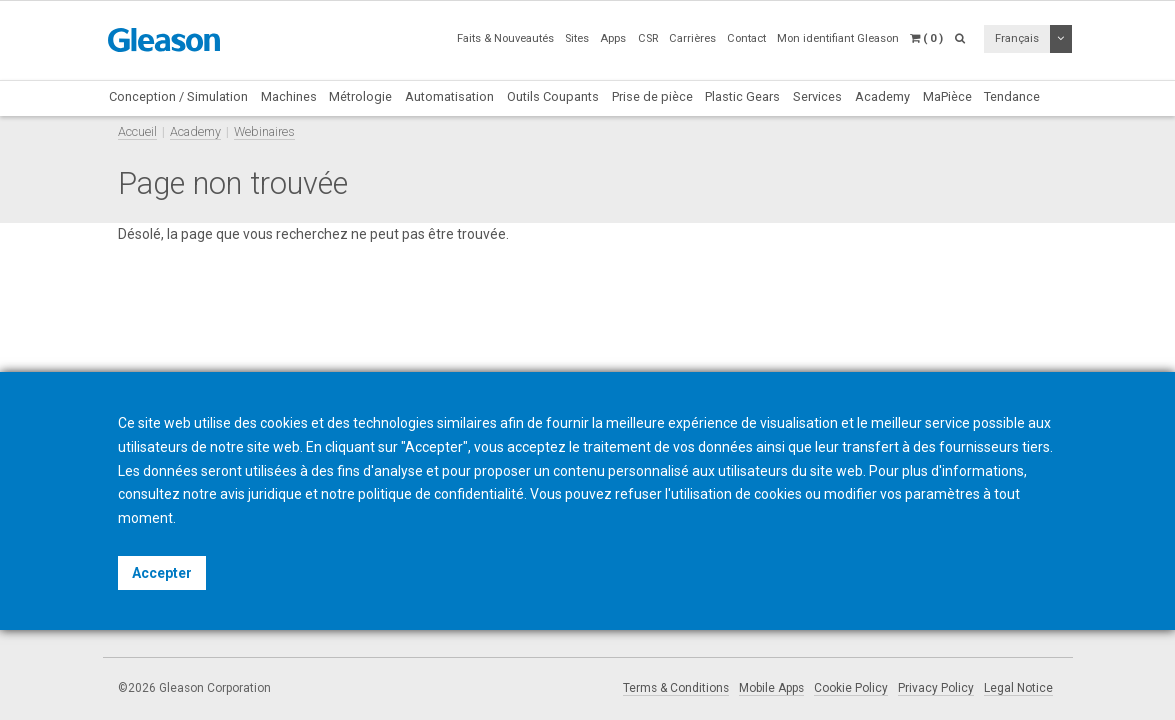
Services (817, 96)
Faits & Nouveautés (505, 38)
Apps (613, 38)
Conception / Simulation (178, 96)
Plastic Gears (742, 96)
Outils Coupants (553, 96)
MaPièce (947, 96)
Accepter (162, 573)
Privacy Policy (936, 688)
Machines (289, 96)
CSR (648, 38)
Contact (746, 38)
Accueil (137, 131)
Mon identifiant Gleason (838, 38)
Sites (577, 38)
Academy (882, 96)
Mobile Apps (771, 688)
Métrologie (360, 96)
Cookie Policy (851, 688)
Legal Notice (1018, 688)
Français (1017, 38)
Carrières (692, 38)
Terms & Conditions (676, 688)
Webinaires (264, 131)
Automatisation (449, 96)
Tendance (1012, 96)
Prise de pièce (652, 96)
